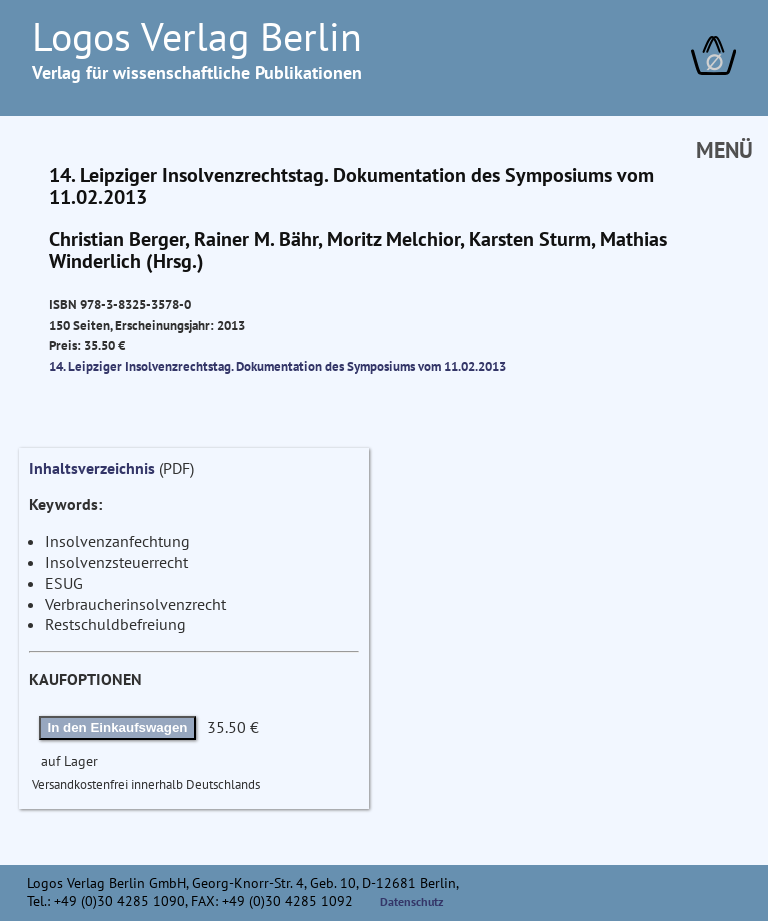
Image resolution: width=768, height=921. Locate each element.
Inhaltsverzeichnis (92, 468)
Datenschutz (412, 901)
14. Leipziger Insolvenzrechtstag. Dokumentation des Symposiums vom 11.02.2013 (277, 366)
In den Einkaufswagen (118, 727)
